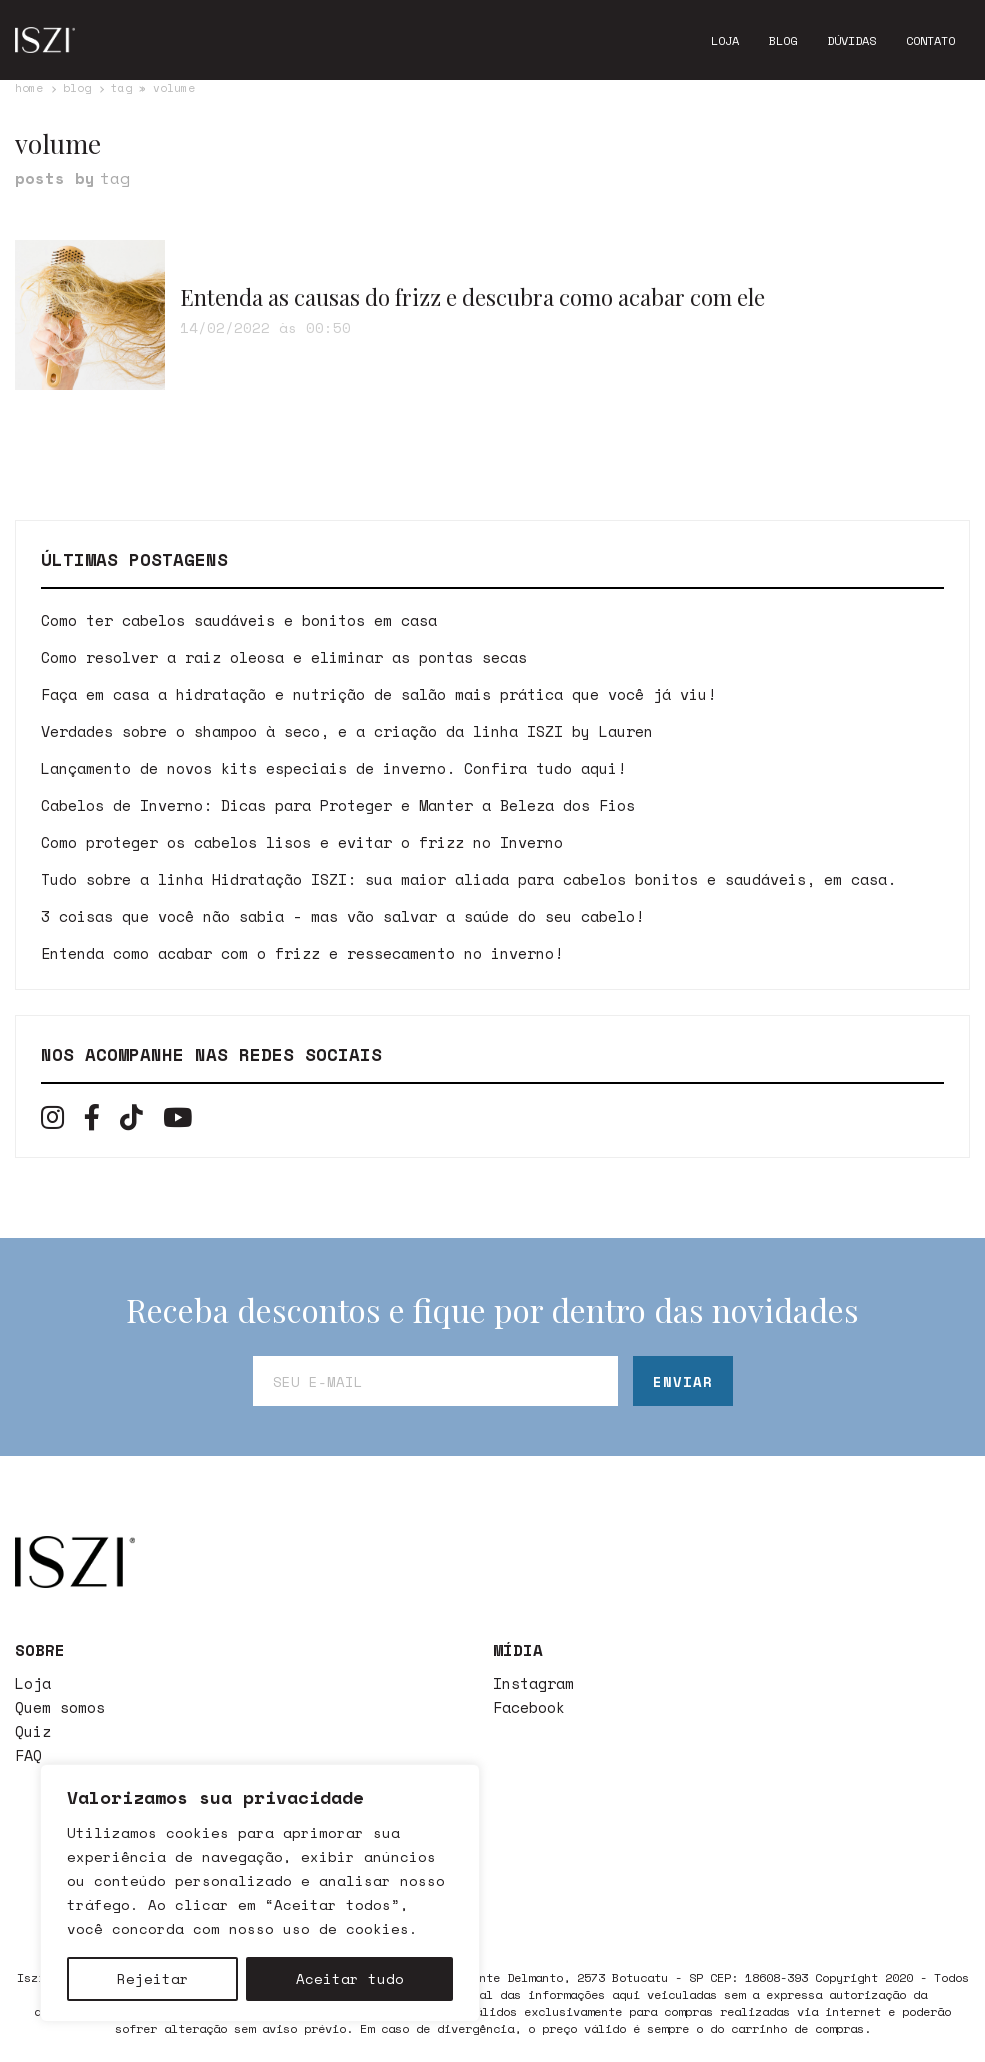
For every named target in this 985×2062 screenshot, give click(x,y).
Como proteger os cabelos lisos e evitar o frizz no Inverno (302, 842)
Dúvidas (851, 40)
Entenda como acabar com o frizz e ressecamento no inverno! (302, 953)
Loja (725, 40)
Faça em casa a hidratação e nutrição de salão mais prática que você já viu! (378, 694)
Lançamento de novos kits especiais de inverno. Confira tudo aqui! (333, 768)
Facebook (529, 1707)
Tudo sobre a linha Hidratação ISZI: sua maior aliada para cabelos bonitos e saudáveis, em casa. (468, 879)
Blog (783, 40)
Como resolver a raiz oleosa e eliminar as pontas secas (284, 657)
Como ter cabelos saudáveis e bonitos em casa (239, 620)
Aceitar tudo (350, 1978)
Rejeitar (153, 1978)
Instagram (533, 1683)
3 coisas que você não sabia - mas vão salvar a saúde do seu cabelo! (342, 916)
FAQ (28, 1755)
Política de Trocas (335, 1908)
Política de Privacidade (357, 1884)
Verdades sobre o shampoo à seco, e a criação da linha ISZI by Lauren (347, 731)
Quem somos (60, 1707)
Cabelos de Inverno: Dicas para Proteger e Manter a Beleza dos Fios (338, 805)
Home (29, 88)
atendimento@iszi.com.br (357, 1836)
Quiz (33, 1731)
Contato (930, 40)
